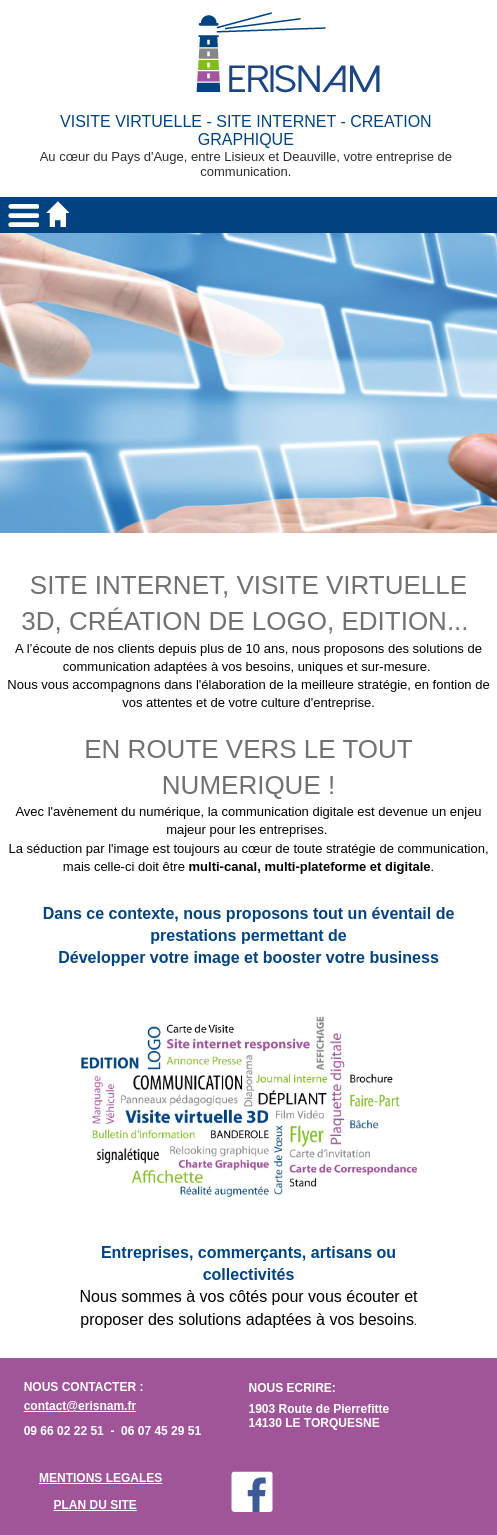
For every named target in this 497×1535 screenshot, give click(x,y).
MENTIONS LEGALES (100, 1478)
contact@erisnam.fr (80, 1406)
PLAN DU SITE (94, 1505)
